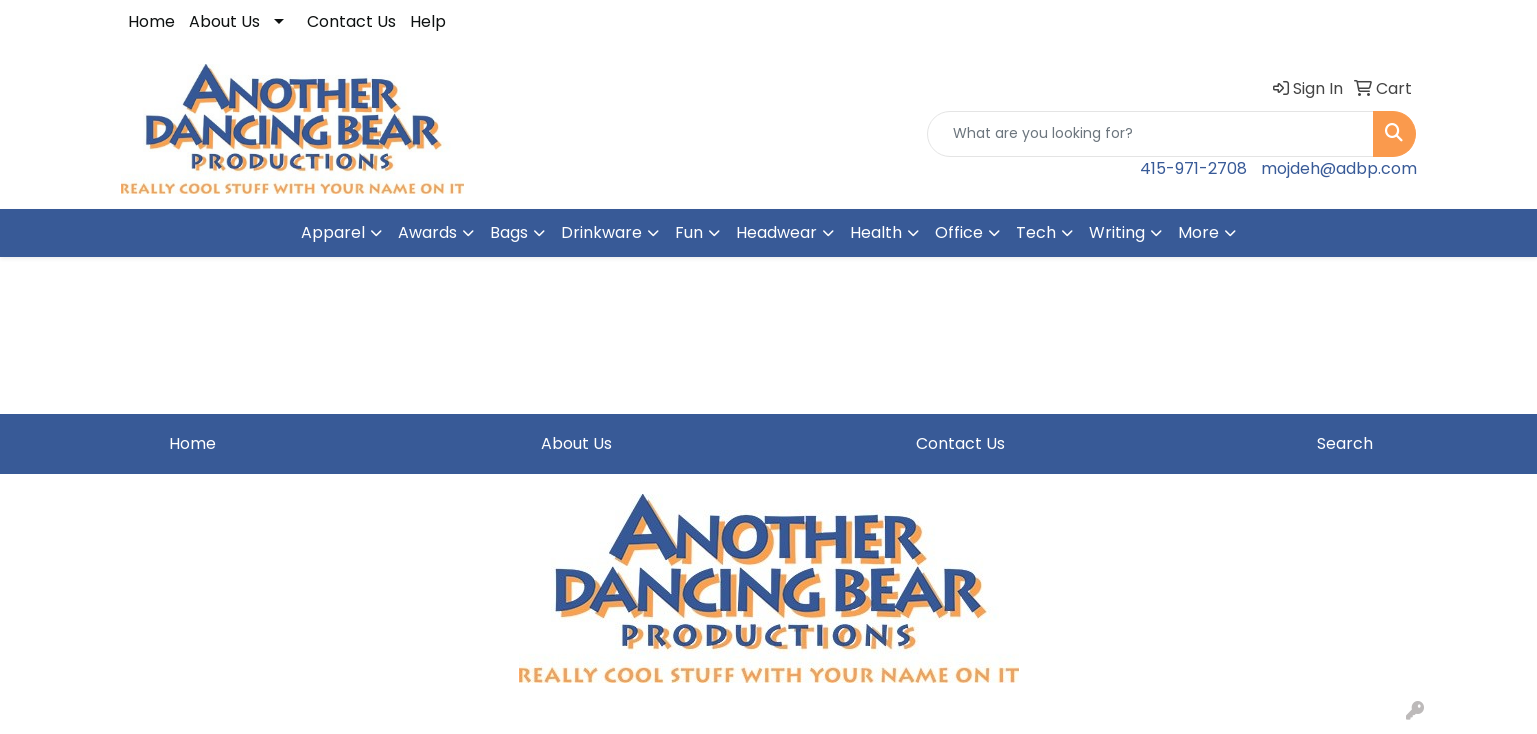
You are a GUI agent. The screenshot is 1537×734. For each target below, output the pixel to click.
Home (151, 21)
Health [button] (876, 232)
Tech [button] (1036, 232)
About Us (224, 21)
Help (428, 21)
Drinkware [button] (601, 232)
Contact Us (351, 21)
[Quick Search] (1150, 134)
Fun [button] (689, 232)
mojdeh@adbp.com (1339, 168)
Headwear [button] (776, 232)
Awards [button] (427, 232)
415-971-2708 (1193, 168)
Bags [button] (509, 232)
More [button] (1198, 232)
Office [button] (959, 232)
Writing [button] (1117, 232)
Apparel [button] (333, 232)
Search (1345, 443)
